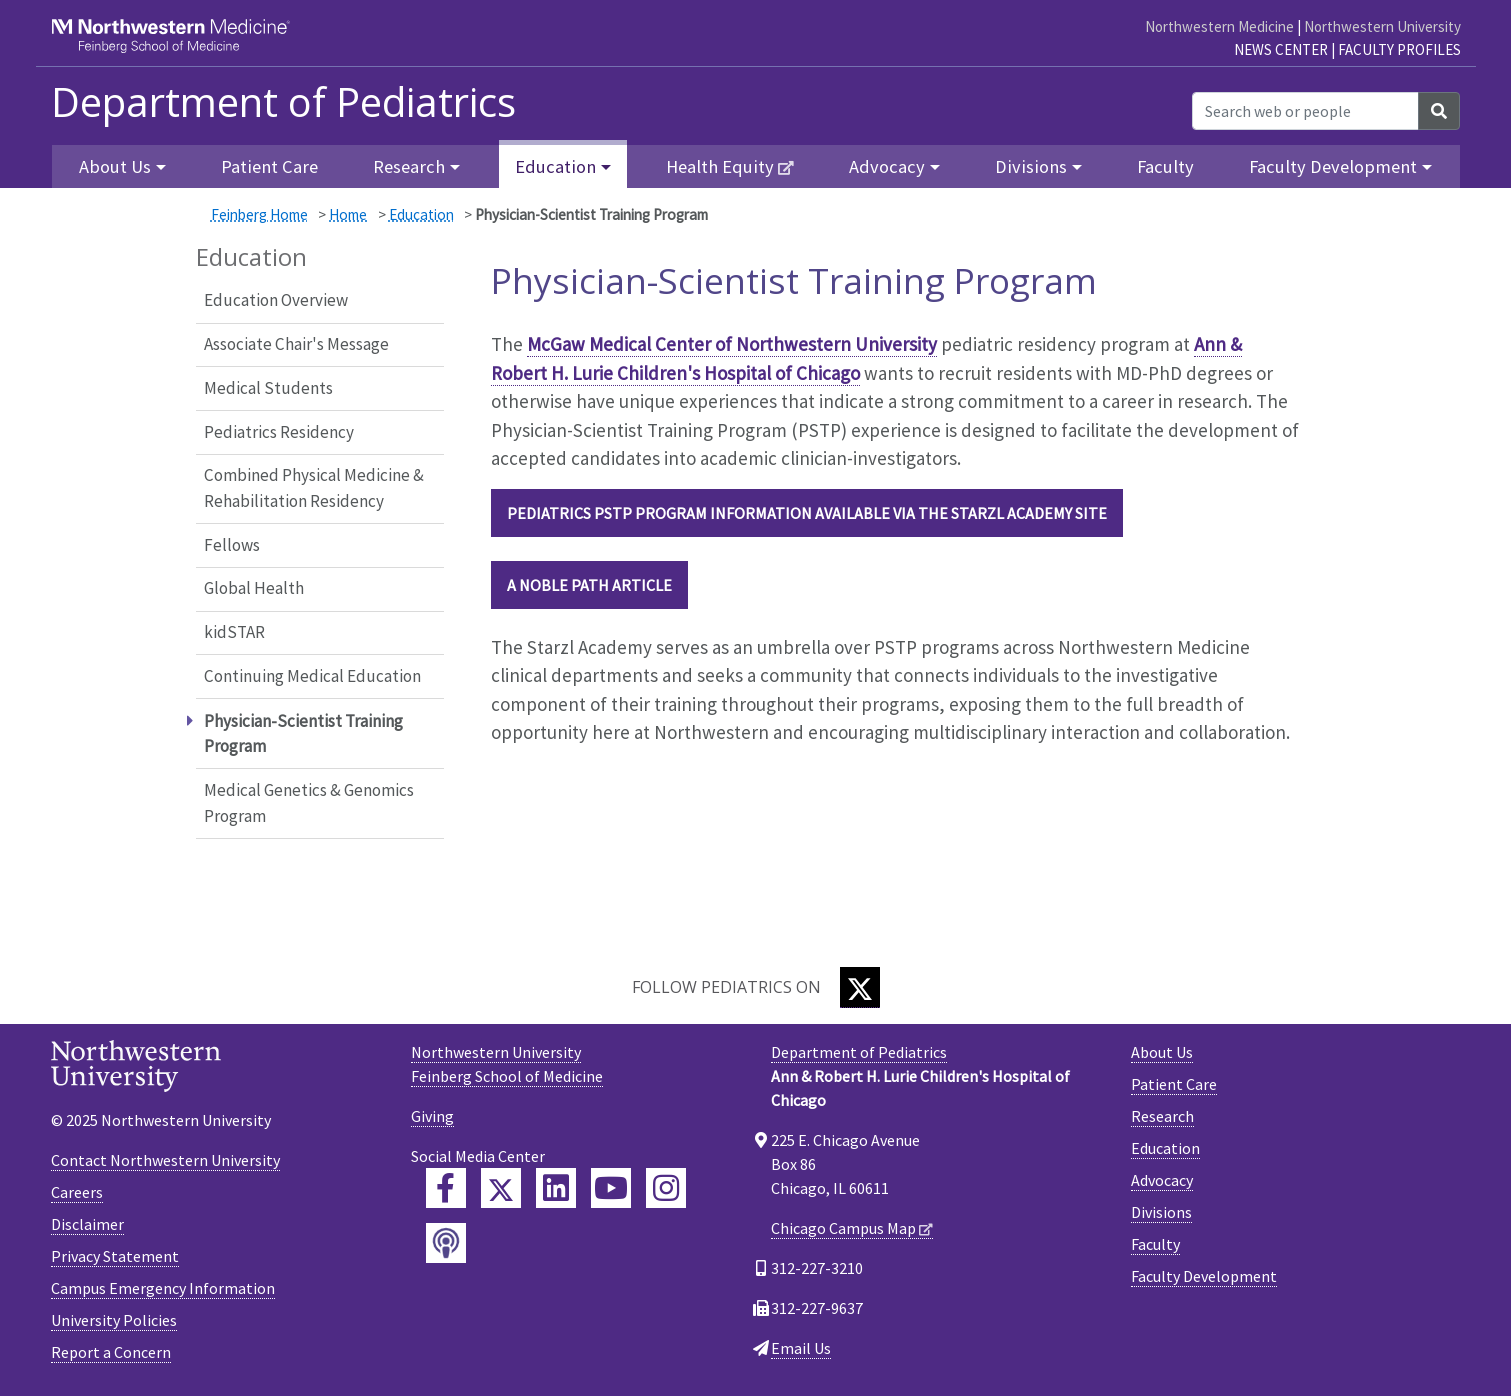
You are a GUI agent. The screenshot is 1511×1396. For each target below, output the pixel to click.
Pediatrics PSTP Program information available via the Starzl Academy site (807, 513)
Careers (77, 1192)
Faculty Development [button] (1333, 166)
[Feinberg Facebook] (446, 1188)
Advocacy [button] (887, 166)
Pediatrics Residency (279, 432)
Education (421, 214)
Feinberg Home (259, 214)
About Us (1162, 1052)
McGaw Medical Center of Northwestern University (732, 344)
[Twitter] (860, 987)
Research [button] (409, 166)
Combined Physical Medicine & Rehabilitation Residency (314, 488)
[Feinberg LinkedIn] (556, 1188)
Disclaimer (87, 1224)
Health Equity (720, 166)
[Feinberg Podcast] (446, 1243)
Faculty (1165, 166)
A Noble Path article (589, 585)
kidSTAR (234, 632)
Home (348, 214)
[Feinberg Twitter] (501, 1188)
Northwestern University (1382, 26)
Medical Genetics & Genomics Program (309, 803)
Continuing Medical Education (312, 676)
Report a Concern (111, 1352)
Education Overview (276, 300)
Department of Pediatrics (283, 102)
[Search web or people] (1305, 111)
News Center (1281, 49)
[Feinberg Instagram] (666, 1188)
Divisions (1161, 1212)
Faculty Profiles (1399, 49)
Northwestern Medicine (1219, 26)
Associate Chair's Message (296, 344)
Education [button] (555, 166)
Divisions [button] (1031, 166)
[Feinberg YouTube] (611, 1188)
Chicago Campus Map (843, 1228)
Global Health (254, 588)
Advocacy (1162, 1180)
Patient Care (269, 166)
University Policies (114, 1320)
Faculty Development (1204, 1276)
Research (1162, 1116)
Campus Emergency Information (163, 1288)
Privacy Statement (115, 1256)
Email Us (801, 1348)
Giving (432, 1116)
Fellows (232, 545)
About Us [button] (115, 166)
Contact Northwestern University (165, 1160)
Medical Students (268, 388)
